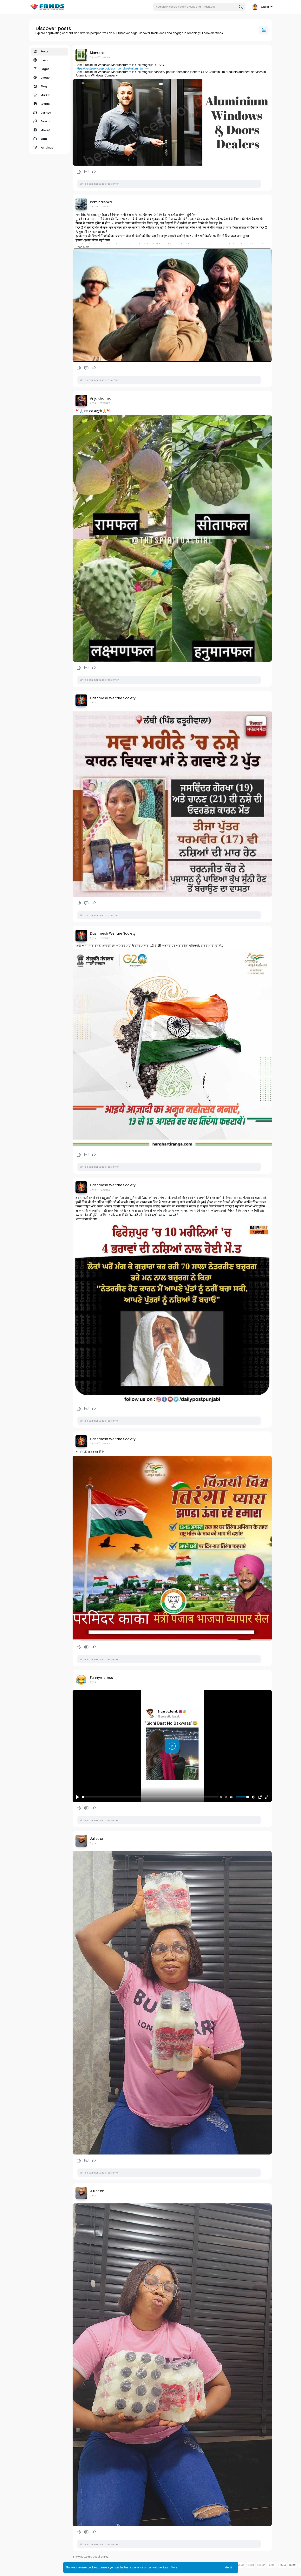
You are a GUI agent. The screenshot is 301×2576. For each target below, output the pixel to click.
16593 (271, 2564)
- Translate (103, 57)
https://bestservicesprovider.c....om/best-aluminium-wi (112, 68)
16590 (240, 2564)
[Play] (78, 1797)
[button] (199, 7)
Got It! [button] (228, 2567)
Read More (82, 247)
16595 (292, 2564)
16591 (250, 2564)
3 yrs (93, 57)
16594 (282, 2564)
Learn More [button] (170, 2567)
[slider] (150, 1797)
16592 (261, 2564)
